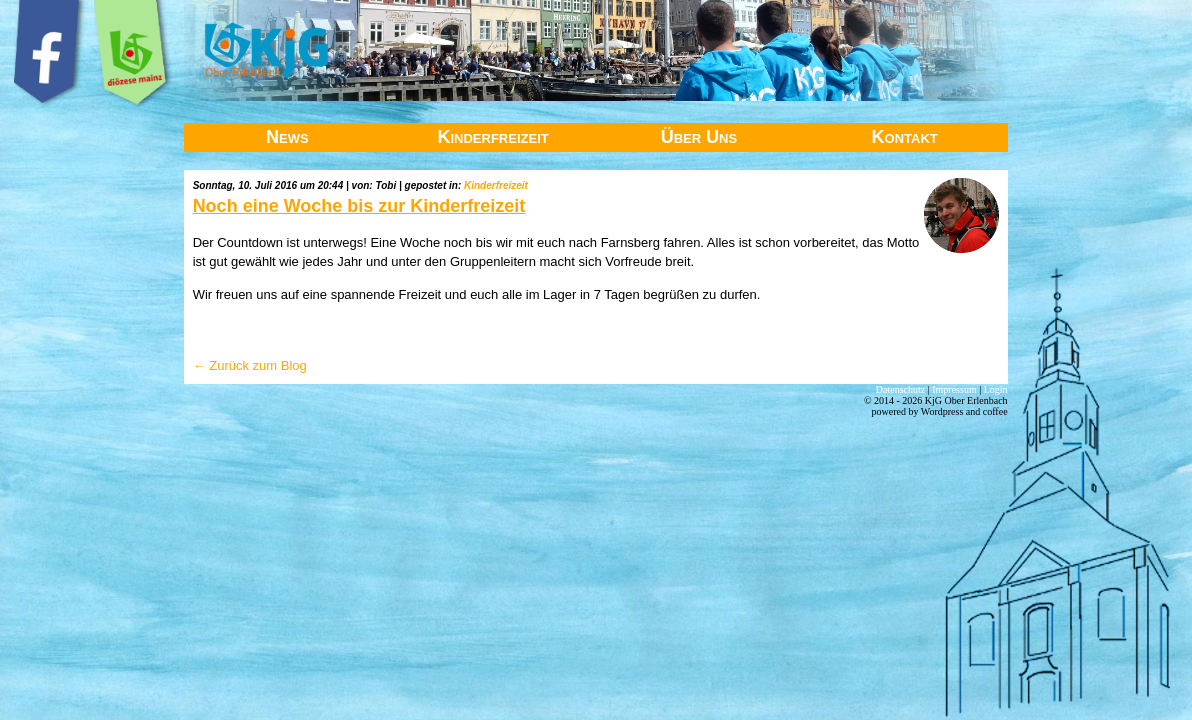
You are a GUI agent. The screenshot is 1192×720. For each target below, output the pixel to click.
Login (996, 389)
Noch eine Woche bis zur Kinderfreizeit (359, 206)
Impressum (954, 389)
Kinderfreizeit (492, 137)
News (287, 137)
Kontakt (905, 137)
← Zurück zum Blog (250, 365)
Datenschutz (900, 389)
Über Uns (699, 137)
